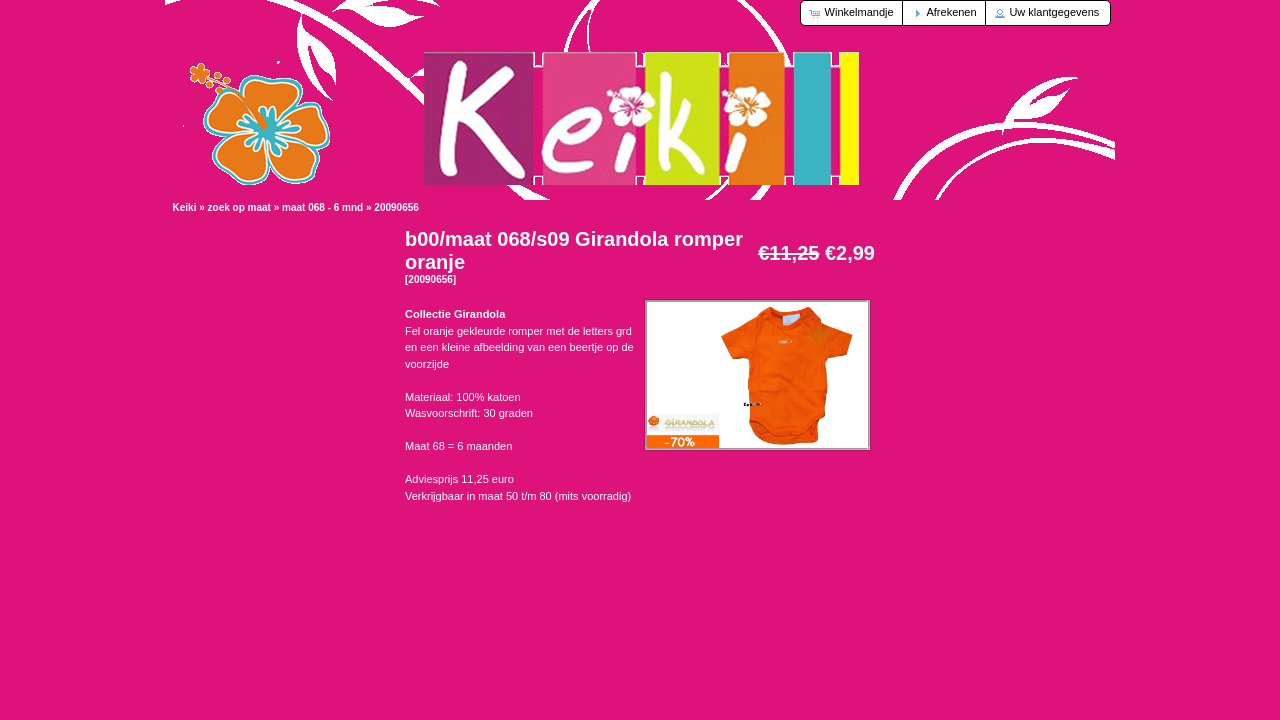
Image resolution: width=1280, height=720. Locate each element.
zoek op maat (239, 207)
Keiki (185, 207)
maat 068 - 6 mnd (322, 207)
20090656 (396, 207)
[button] (852, 13)
